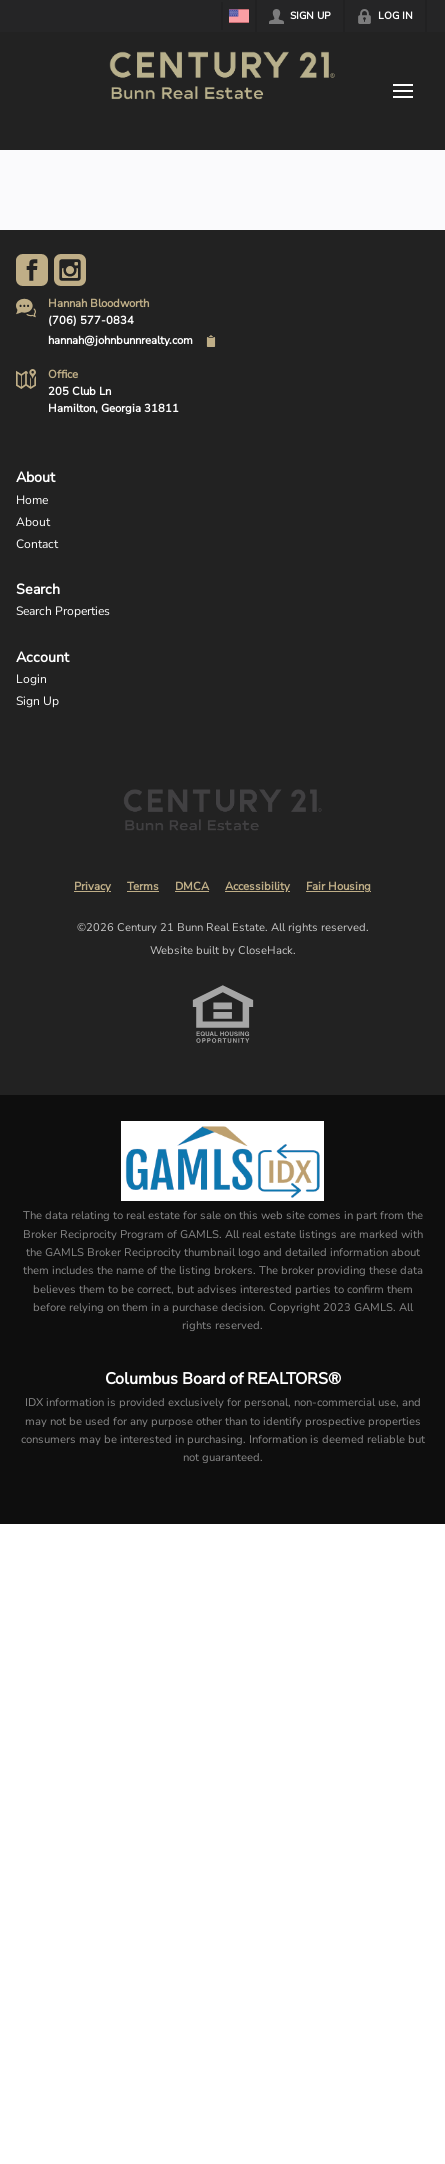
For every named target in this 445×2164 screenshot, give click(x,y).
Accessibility (257, 886)
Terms (143, 886)
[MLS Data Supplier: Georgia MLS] (222, 1161)
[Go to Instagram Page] (70, 270)
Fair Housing (338, 886)
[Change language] (239, 16)
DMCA (192, 886)
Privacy (92, 886)
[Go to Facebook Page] (32, 270)
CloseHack (265, 950)
